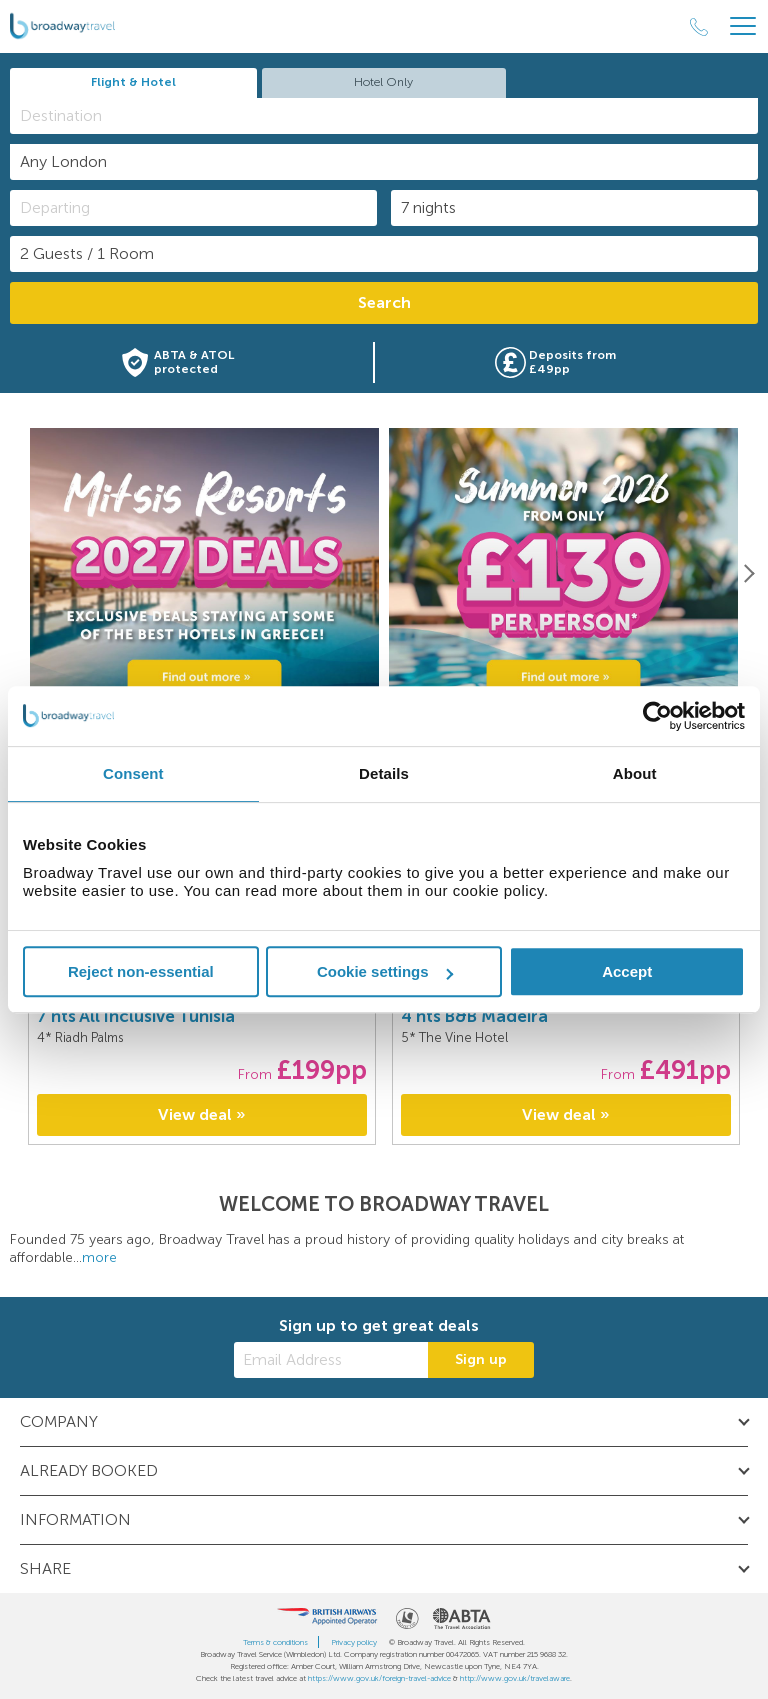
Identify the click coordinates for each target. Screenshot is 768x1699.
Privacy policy (354, 1642)
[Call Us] (699, 27)
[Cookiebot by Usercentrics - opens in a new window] (657, 716)
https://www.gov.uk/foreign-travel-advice (379, 1678)
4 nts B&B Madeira (474, 1016)
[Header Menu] (743, 26)
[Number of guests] (384, 254)
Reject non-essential (141, 971)
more (99, 1257)
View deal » (202, 1114)
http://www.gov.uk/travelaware (515, 1678)
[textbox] (394, 115)
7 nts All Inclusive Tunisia (136, 1016)
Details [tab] (384, 773)
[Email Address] (331, 1360)
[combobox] (384, 116)
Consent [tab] (133, 773)
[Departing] (193, 208)
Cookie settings (385, 971)
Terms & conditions (275, 1642)
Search (384, 302)
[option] (204, 573)
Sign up (481, 1359)
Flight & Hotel (133, 82)
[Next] (748, 573)
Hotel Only (383, 82)
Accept (627, 971)
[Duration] (574, 208)
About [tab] (635, 773)
